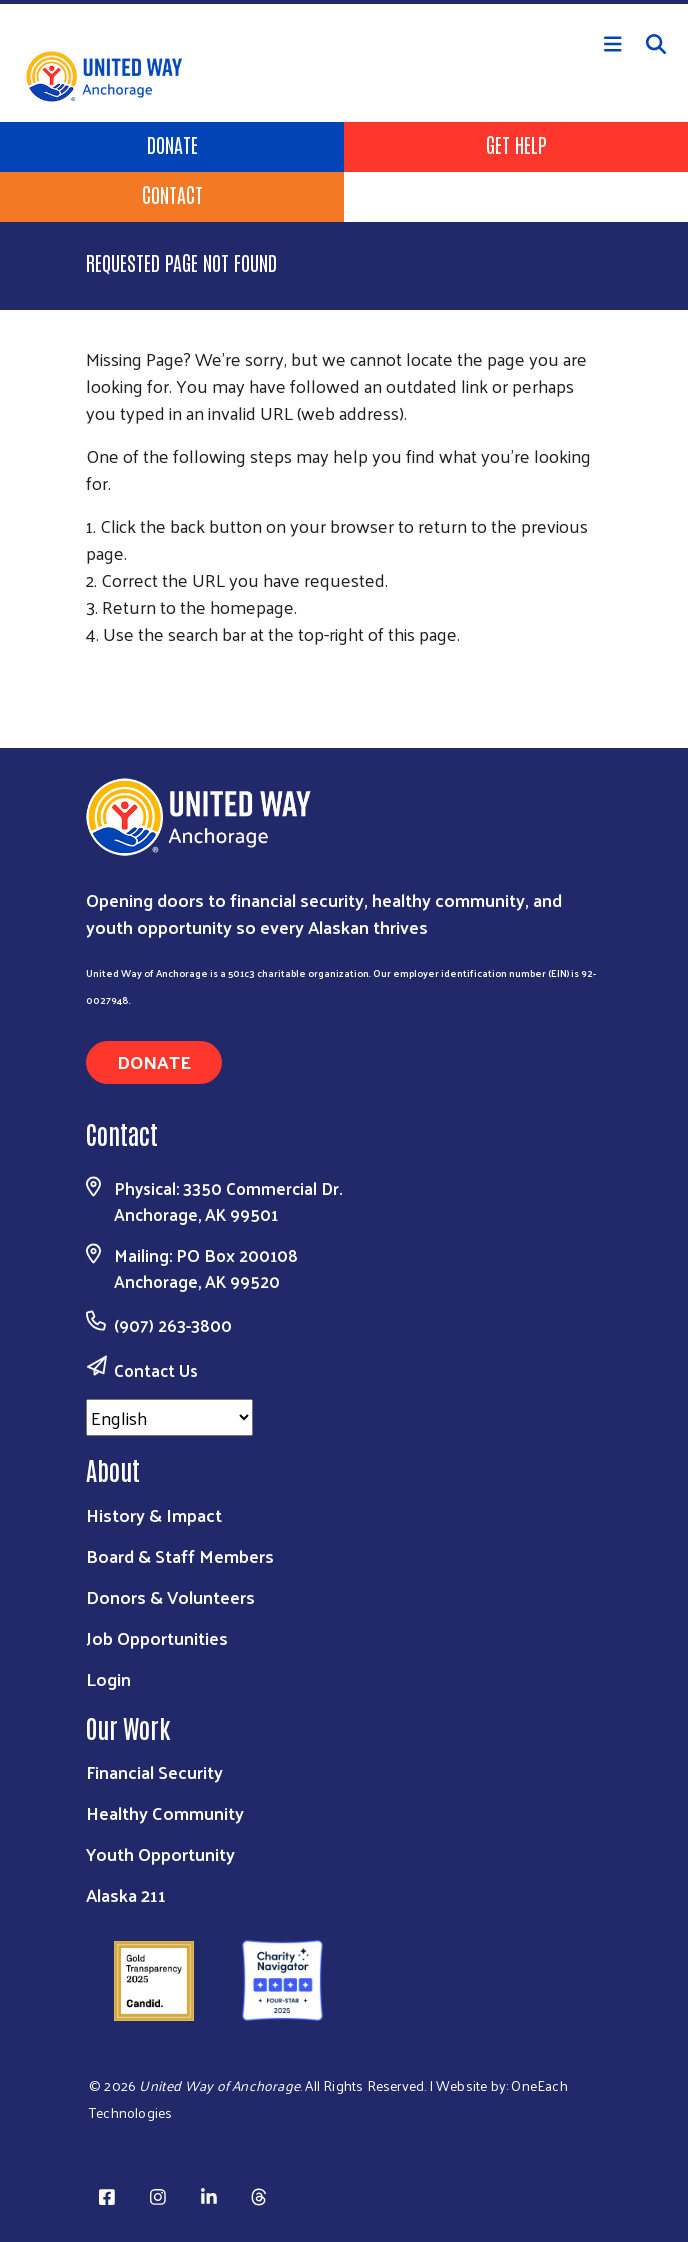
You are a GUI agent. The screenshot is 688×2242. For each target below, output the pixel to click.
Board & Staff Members (180, 1555)
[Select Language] (169, 1417)
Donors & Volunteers (170, 1596)
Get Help (516, 144)
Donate (172, 144)
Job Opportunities (157, 1637)
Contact (172, 194)
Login (108, 1678)
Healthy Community (165, 1812)
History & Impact (154, 1514)
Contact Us (156, 1370)
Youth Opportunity (160, 1853)
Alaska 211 (126, 1894)
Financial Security (154, 1771)
